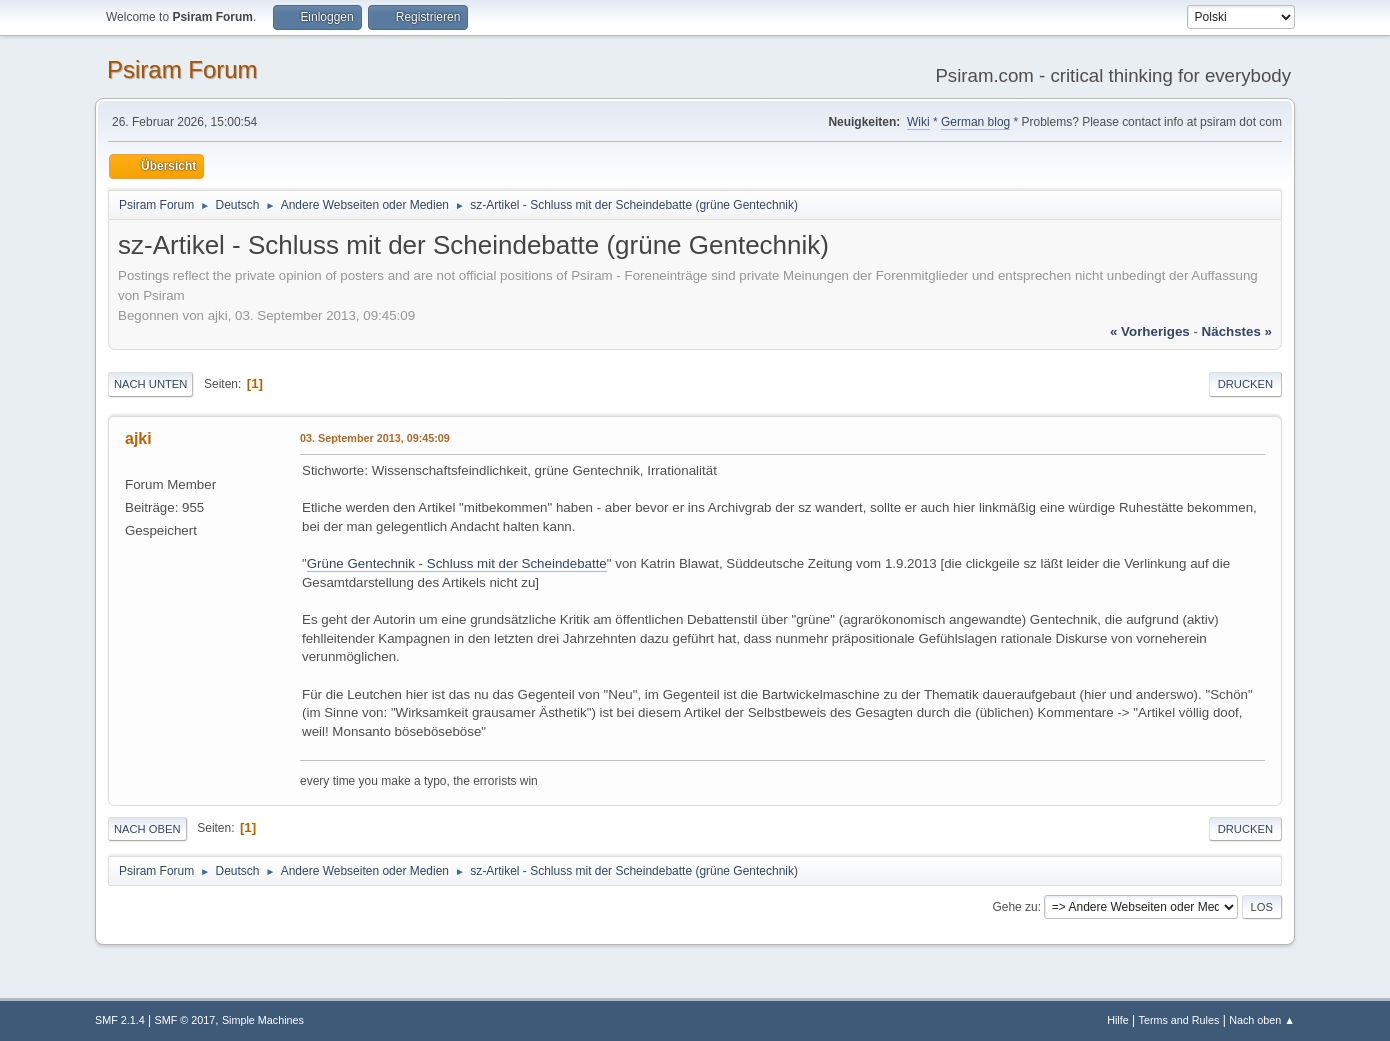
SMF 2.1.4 (120, 1020)
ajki (138, 438)
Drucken (1245, 384)
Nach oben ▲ (1262, 1020)
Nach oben (147, 829)
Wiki (918, 122)
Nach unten (150, 384)
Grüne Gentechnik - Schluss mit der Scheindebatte (457, 563)
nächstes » (1237, 331)
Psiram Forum (182, 69)
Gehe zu (1014, 907)
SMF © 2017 (185, 1020)
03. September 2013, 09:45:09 (375, 438)
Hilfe (1118, 1020)
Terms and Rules (1179, 1020)
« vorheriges (1150, 331)
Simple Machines (263, 1020)
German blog (975, 122)
